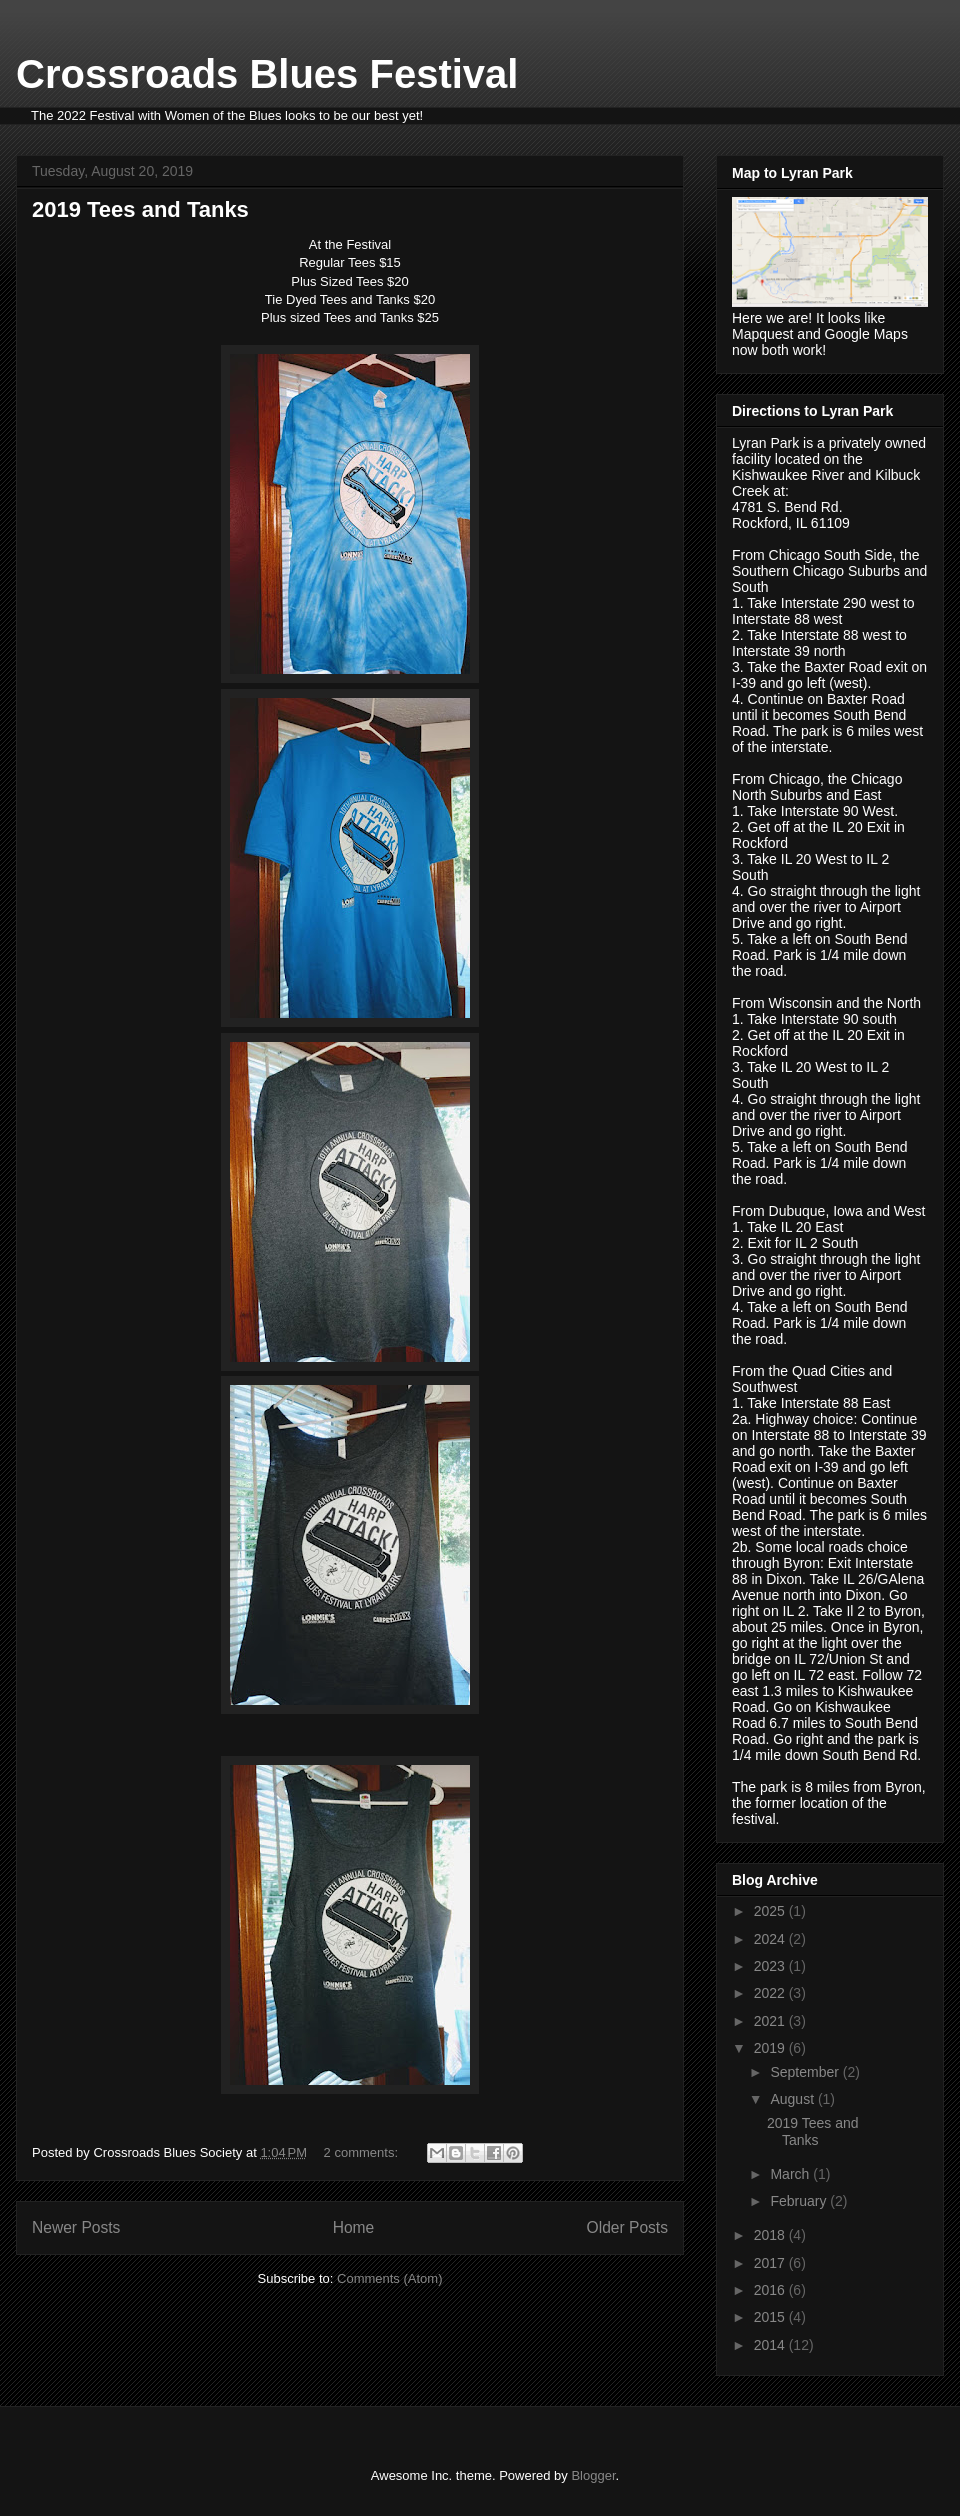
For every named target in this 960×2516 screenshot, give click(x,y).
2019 (771, 2048)
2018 (771, 2235)
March (791, 2174)
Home (354, 2227)
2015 (771, 2317)
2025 (771, 1911)
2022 (771, 1993)
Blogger (593, 2475)
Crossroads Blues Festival (267, 74)
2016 (771, 2290)
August (793, 2099)
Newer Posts (76, 2227)
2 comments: (363, 2152)
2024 (771, 1939)
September (806, 2072)
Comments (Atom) (389, 2278)
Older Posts (627, 2227)
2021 (771, 2021)
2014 (771, 2345)
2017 (771, 2263)
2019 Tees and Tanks (140, 209)
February (800, 2201)
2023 (771, 1966)
